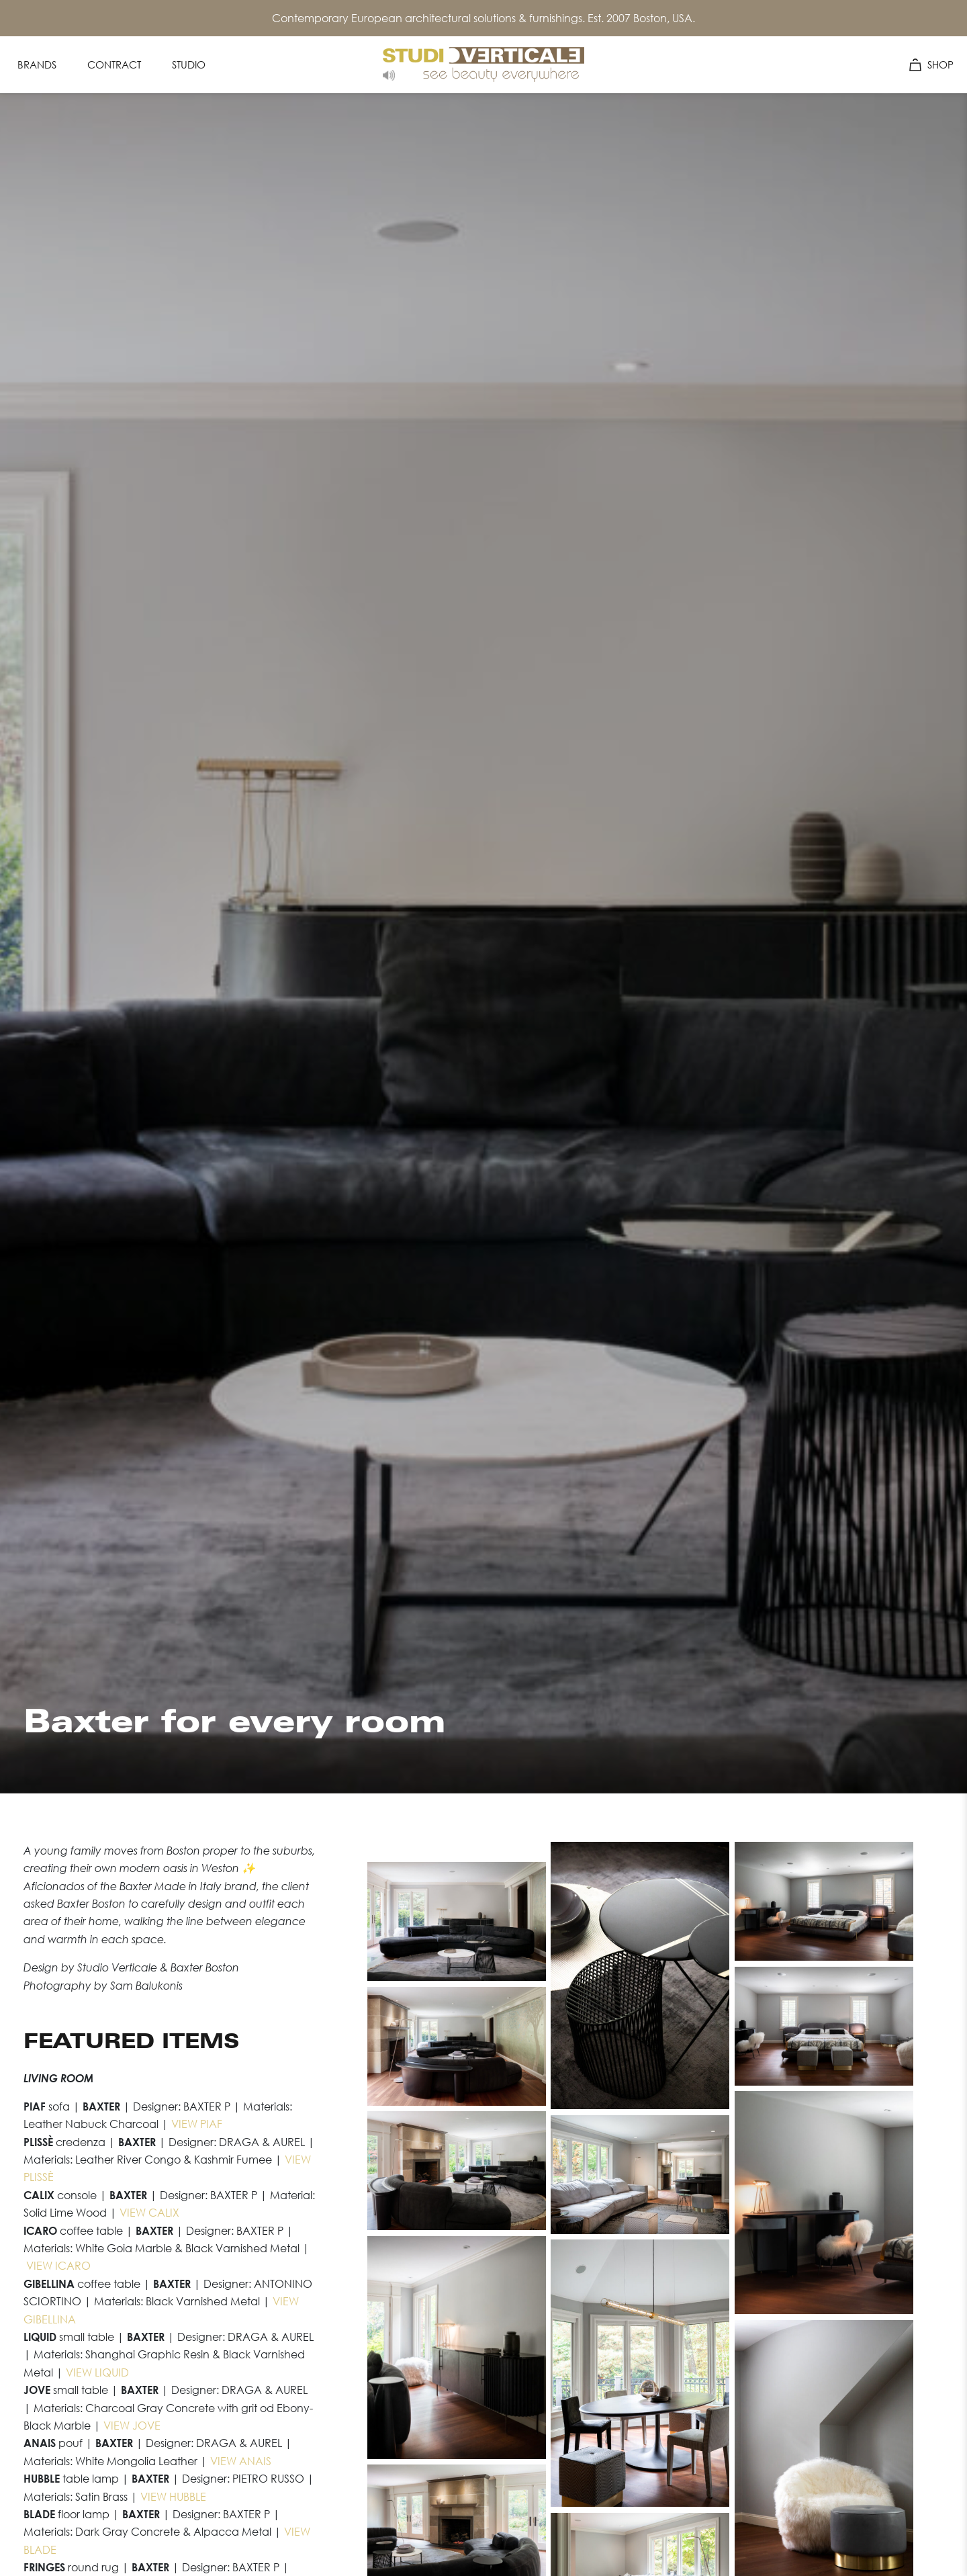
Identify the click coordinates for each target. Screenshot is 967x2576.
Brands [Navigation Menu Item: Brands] (36, 64)
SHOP (931, 64)
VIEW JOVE (131, 2425)
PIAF (209, 2124)
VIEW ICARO (58, 2265)
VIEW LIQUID (97, 2372)
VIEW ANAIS (240, 2461)
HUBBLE (186, 2496)
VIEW (184, 2124)
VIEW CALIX (149, 2212)
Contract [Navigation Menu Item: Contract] (114, 64)
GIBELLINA (50, 2319)
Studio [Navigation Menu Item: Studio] (188, 64)
